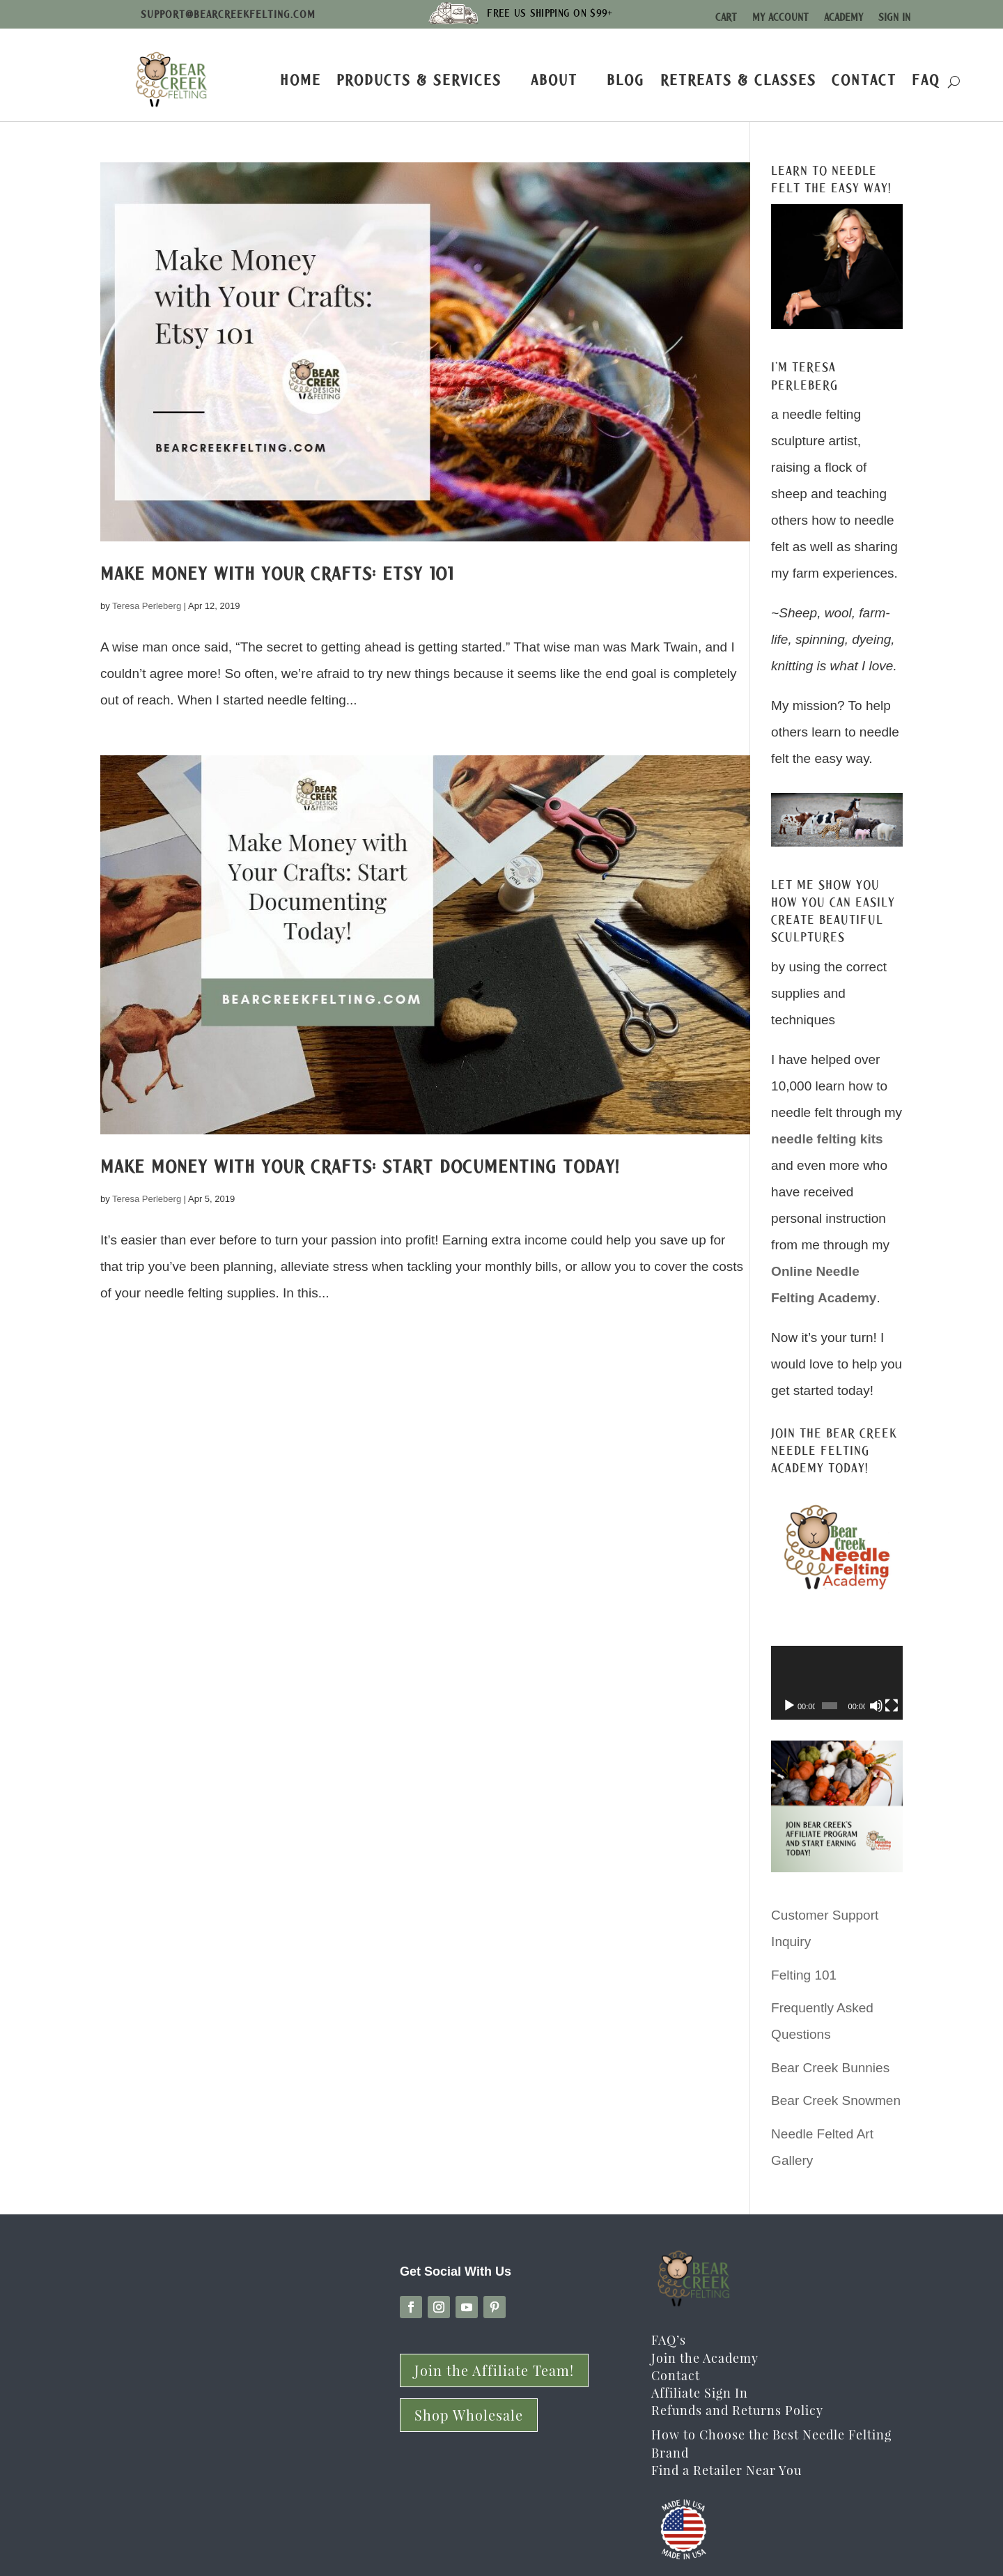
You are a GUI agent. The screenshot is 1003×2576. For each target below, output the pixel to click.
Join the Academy (705, 2358)
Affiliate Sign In (699, 2392)
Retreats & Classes (738, 79)
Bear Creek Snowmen (836, 2100)
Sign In (894, 17)
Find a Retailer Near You (726, 2470)
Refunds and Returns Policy (737, 2410)
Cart (726, 17)
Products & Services (419, 79)
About (554, 79)
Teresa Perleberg (146, 606)
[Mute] (876, 1706)
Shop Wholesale (468, 2414)
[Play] (789, 1706)
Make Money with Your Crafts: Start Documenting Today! (359, 1166)
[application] (837, 1683)
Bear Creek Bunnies (830, 2067)
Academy (843, 17)
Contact (864, 79)
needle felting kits (827, 1139)
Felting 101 (804, 1975)
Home (300, 79)
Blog (626, 79)
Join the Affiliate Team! (494, 2370)
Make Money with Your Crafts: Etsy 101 (276, 573)
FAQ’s (668, 2339)
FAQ (926, 79)
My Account (780, 17)
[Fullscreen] (892, 1706)
